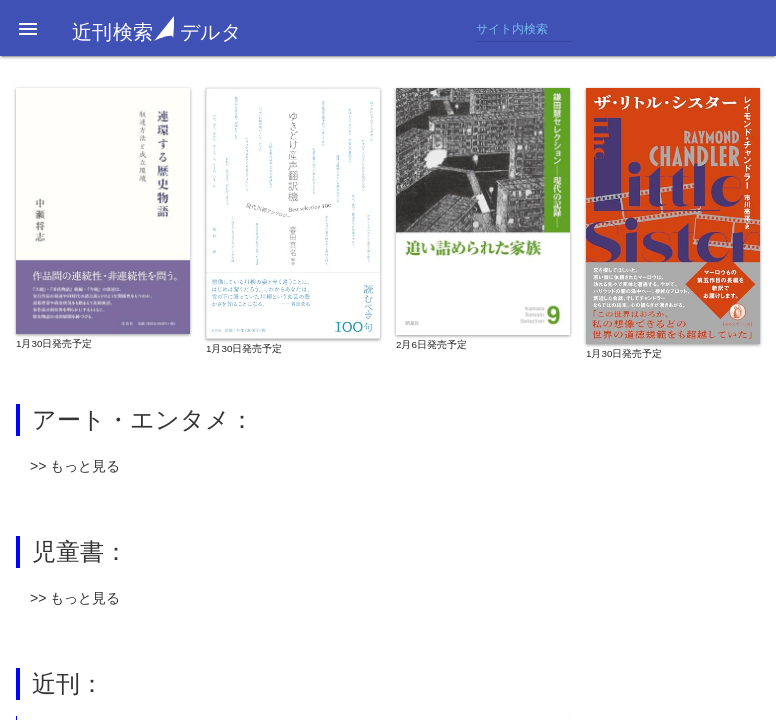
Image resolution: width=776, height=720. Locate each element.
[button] (28, 28)
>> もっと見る (75, 466)
